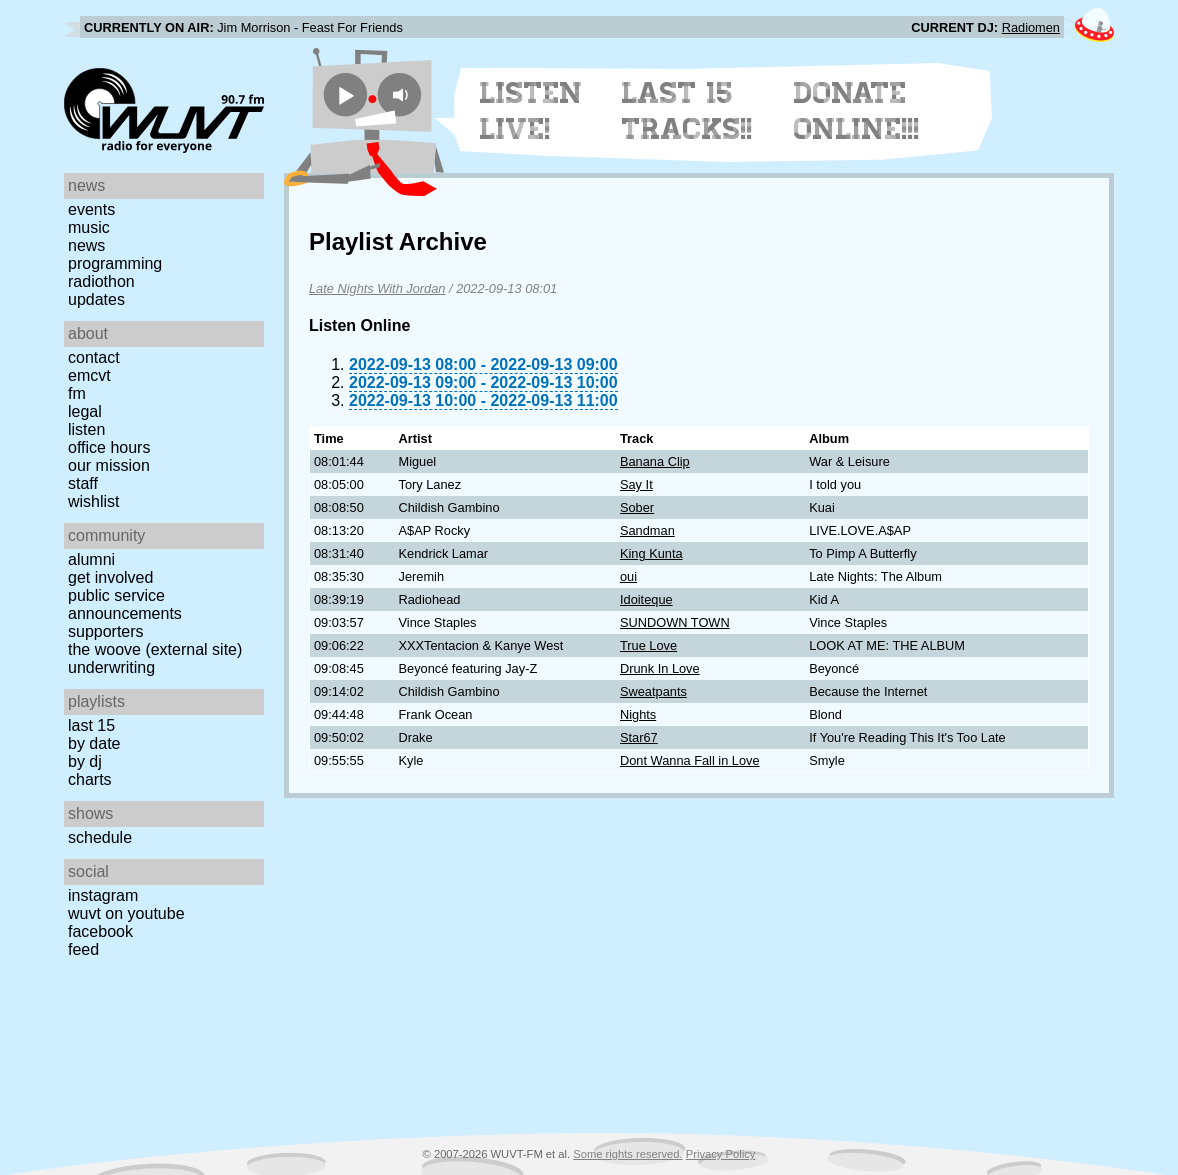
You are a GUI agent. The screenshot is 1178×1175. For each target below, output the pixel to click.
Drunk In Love (660, 668)
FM (77, 393)
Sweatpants (653, 691)
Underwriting (111, 667)
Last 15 (91, 725)
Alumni (91, 559)
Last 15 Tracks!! (687, 111)
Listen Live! (531, 111)
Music (89, 227)
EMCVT (89, 375)
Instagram (103, 895)
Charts (90, 779)
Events (91, 209)
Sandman (647, 530)
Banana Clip (655, 461)
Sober (637, 507)
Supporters (106, 631)
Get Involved (110, 577)
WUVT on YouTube (126, 913)
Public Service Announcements (125, 604)
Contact (94, 357)
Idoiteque (646, 599)
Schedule (100, 837)
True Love (648, 645)
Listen (86, 429)
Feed (83, 949)
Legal (85, 411)
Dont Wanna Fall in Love (690, 760)
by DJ (85, 761)
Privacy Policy (721, 1154)
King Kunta (651, 553)
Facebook (100, 931)
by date (94, 743)
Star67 (639, 737)
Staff (83, 483)
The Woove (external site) (155, 649)
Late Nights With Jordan (377, 288)
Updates (96, 299)
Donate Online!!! (857, 111)
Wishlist (94, 501)
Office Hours (109, 447)
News (86, 245)
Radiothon (101, 281)
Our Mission (109, 465)
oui (628, 576)
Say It (636, 484)
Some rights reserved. (627, 1154)
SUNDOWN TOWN (675, 622)
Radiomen (1031, 27)
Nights (638, 714)
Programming (115, 263)
